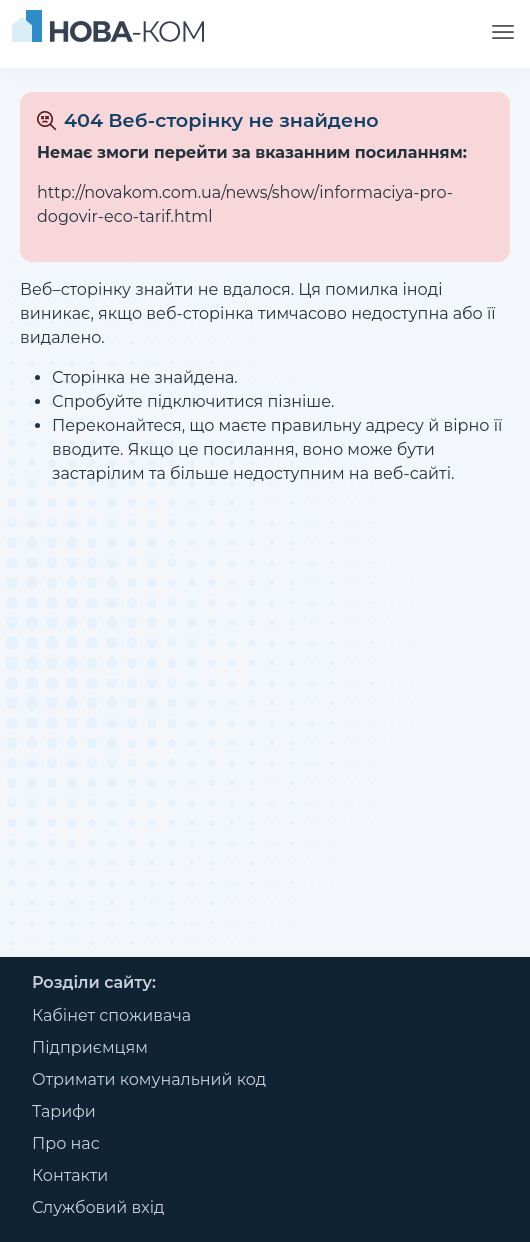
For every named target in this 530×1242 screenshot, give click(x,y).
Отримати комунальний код (149, 1079)
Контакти (70, 1175)
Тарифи (64, 1111)
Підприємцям (90, 1047)
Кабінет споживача (111, 1015)
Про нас (66, 1143)
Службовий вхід (98, 1207)
